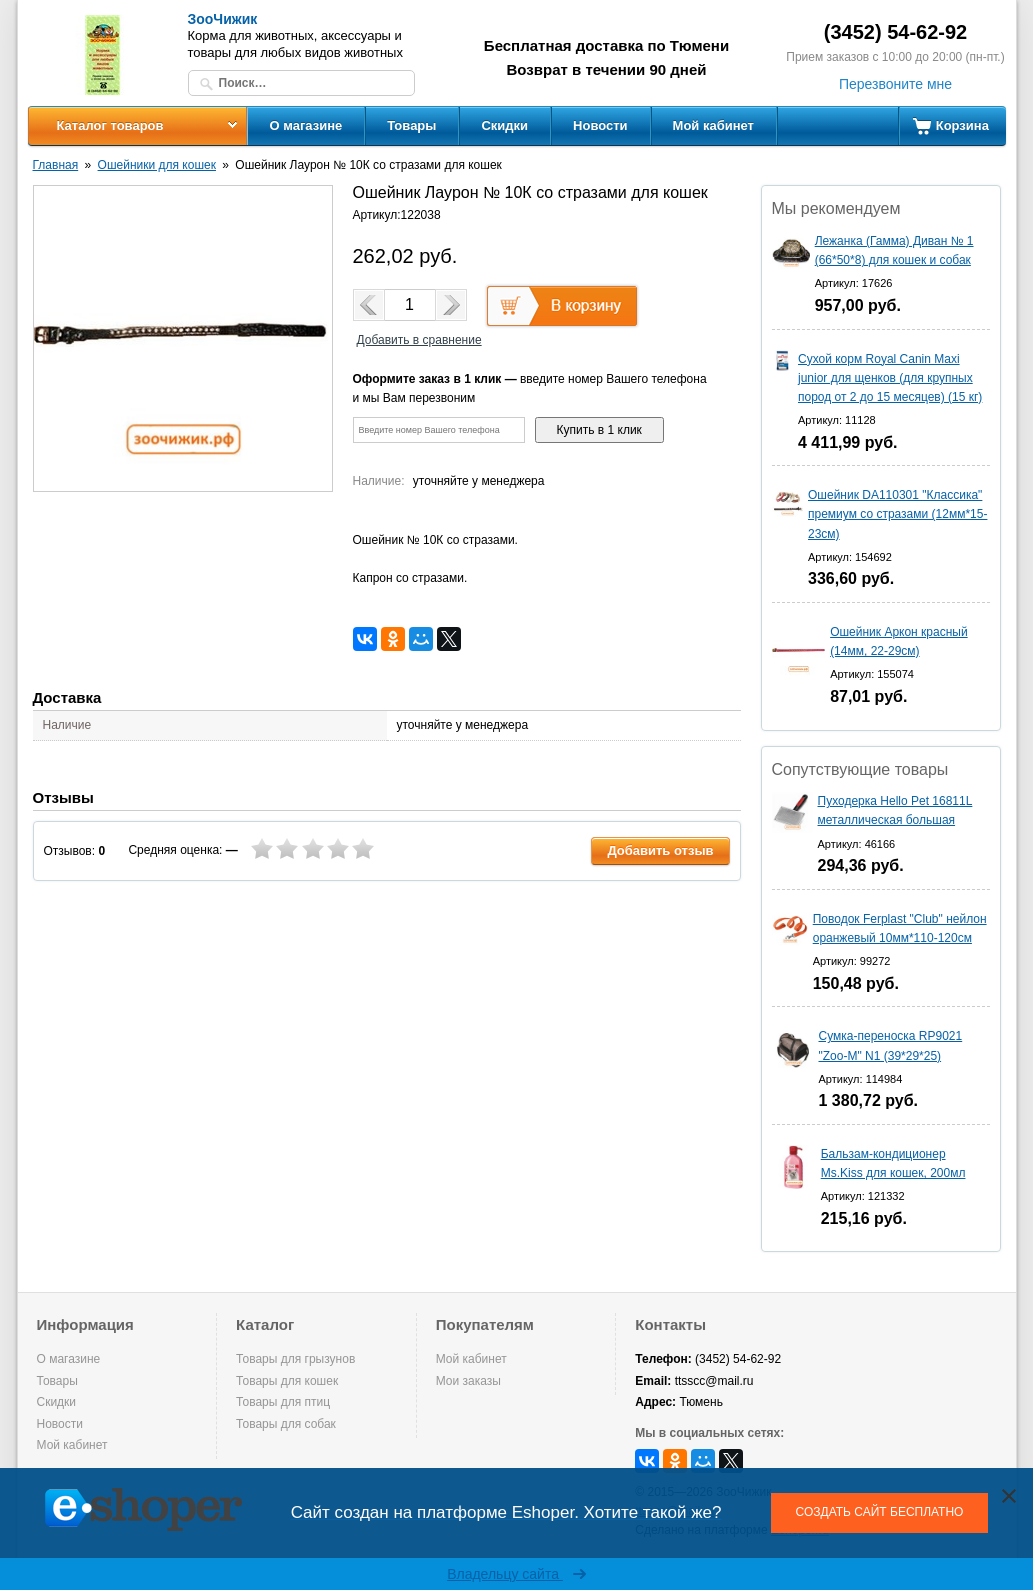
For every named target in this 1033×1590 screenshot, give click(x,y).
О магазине (306, 125)
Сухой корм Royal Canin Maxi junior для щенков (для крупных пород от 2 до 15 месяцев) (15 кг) (890, 378)
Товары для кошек (287, 1381)
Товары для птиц (283, 1402)
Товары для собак (286, 1424)
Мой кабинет (713, 125)
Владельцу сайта (516, 1574)
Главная (56, 165)
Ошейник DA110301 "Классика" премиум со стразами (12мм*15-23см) (897, 514)
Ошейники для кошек (157, 165)
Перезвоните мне (895, 84)
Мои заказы (468, 1381)
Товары (411, 125)
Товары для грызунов (295, 1359)
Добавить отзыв (660, 850)
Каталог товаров (109, 125)
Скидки (504, 125)
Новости (600, 125)
